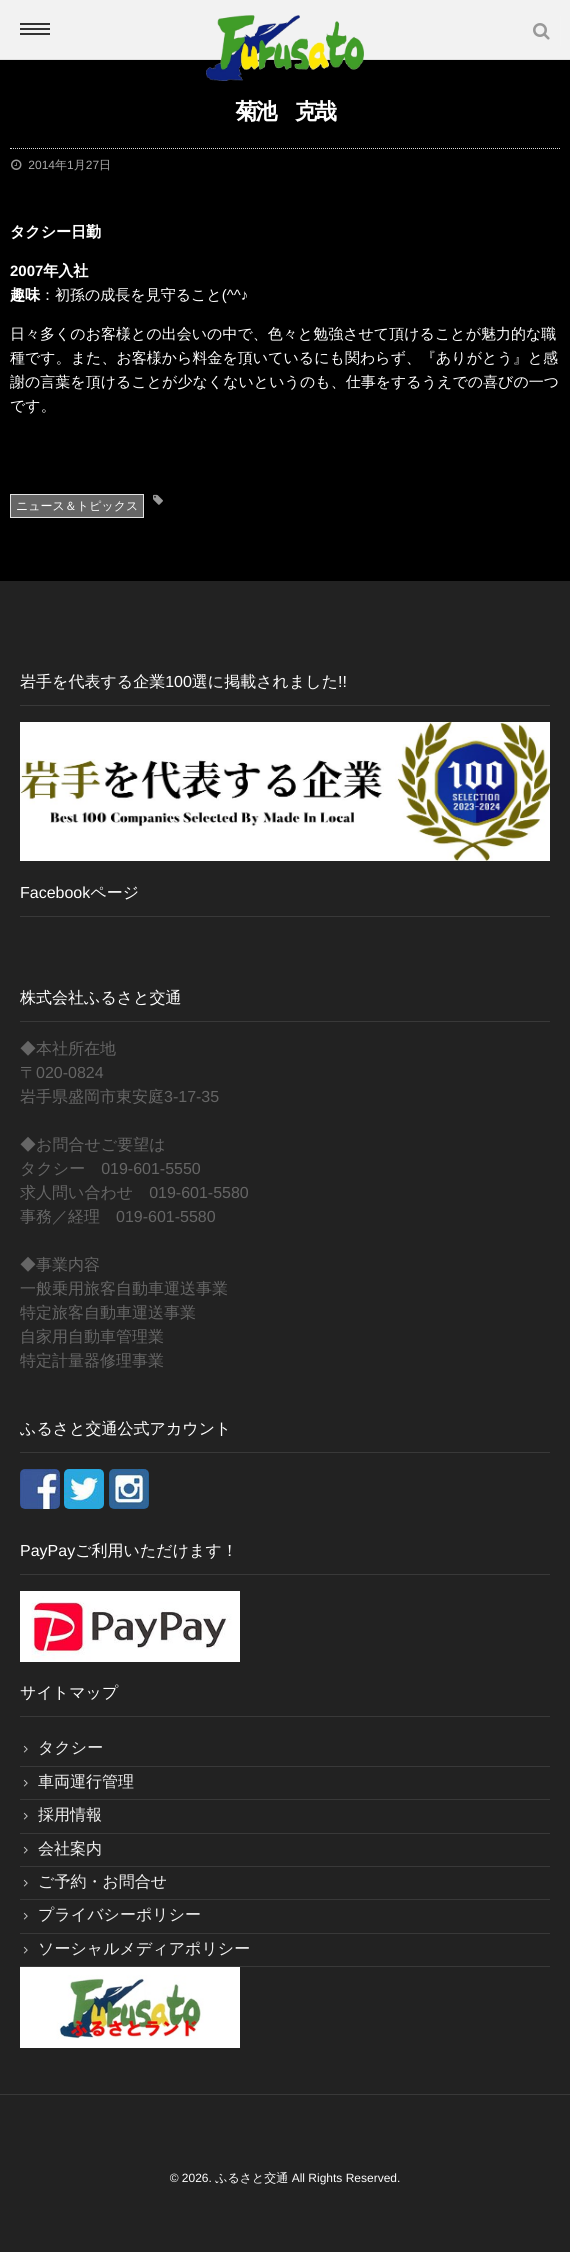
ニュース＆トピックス (77, 506)
